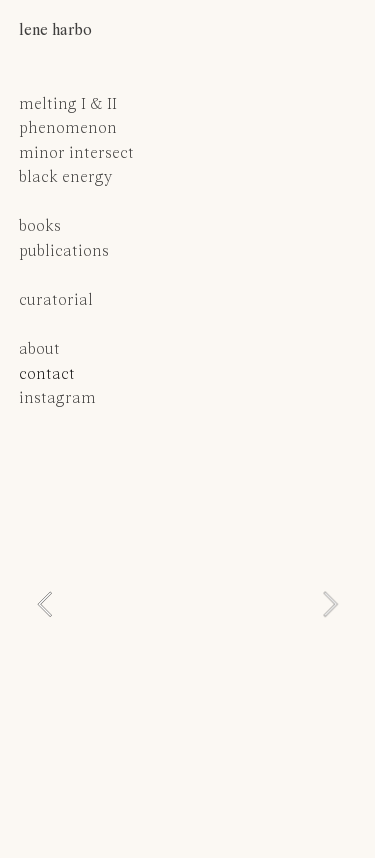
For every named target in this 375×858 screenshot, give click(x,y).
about (39, 350)
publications (66, 252)
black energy (66, 178)
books (40, 227)
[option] (187, 604)
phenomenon (68, 129)
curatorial (56, 301)
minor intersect (76, 154)
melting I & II (68, 105)
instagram (57, 399)
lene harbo (55, 31)
